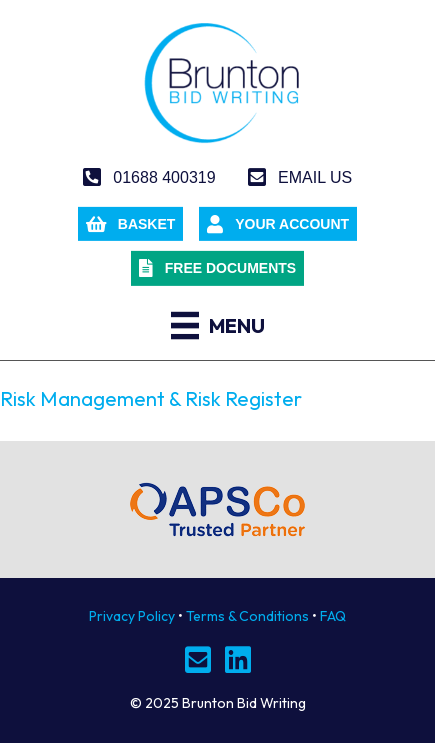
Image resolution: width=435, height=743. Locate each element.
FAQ (333, 616)
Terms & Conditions (247, 616)
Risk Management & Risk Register (151, 398)
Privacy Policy (132, 616)
